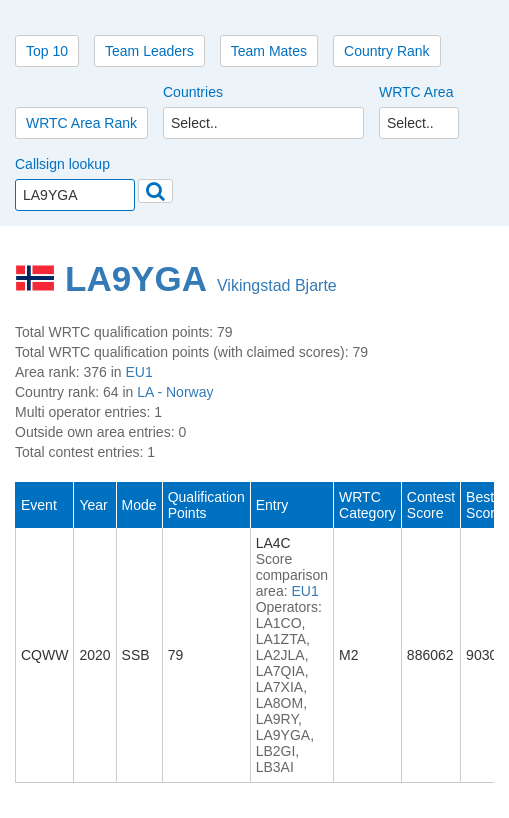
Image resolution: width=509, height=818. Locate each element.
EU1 (139, 372)
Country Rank (387, 51)
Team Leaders (149, 51)
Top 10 (47, 51)
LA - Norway (175, 392)
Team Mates (269, 51)
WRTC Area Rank (81, 123)
